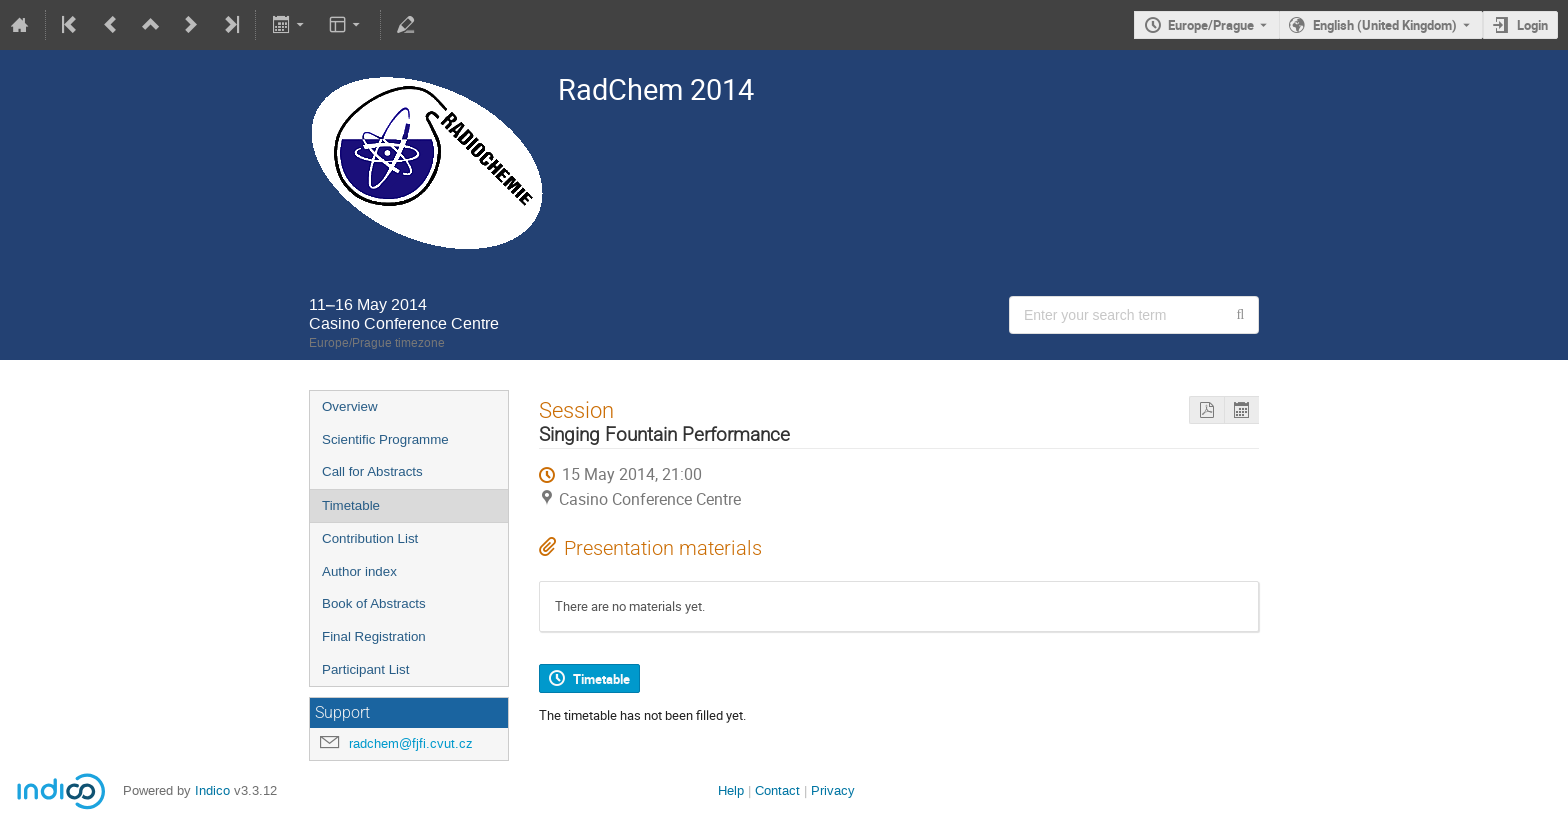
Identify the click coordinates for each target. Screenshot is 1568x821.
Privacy (833, 790)
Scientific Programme (385, 439)
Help (731, 790)
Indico (212, 790)
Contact (777, 790)
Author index (359, 571)
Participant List (365, 669)
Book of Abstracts (374, 603)
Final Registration (374, 636)
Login (1532, 25)
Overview (350, 406)
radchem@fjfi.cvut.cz (411, 743)
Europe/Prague (1211, 25)
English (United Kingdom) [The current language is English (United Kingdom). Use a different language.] (1385, 25)
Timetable (351, 505)
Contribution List (370, 538)
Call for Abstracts (372, 471)
